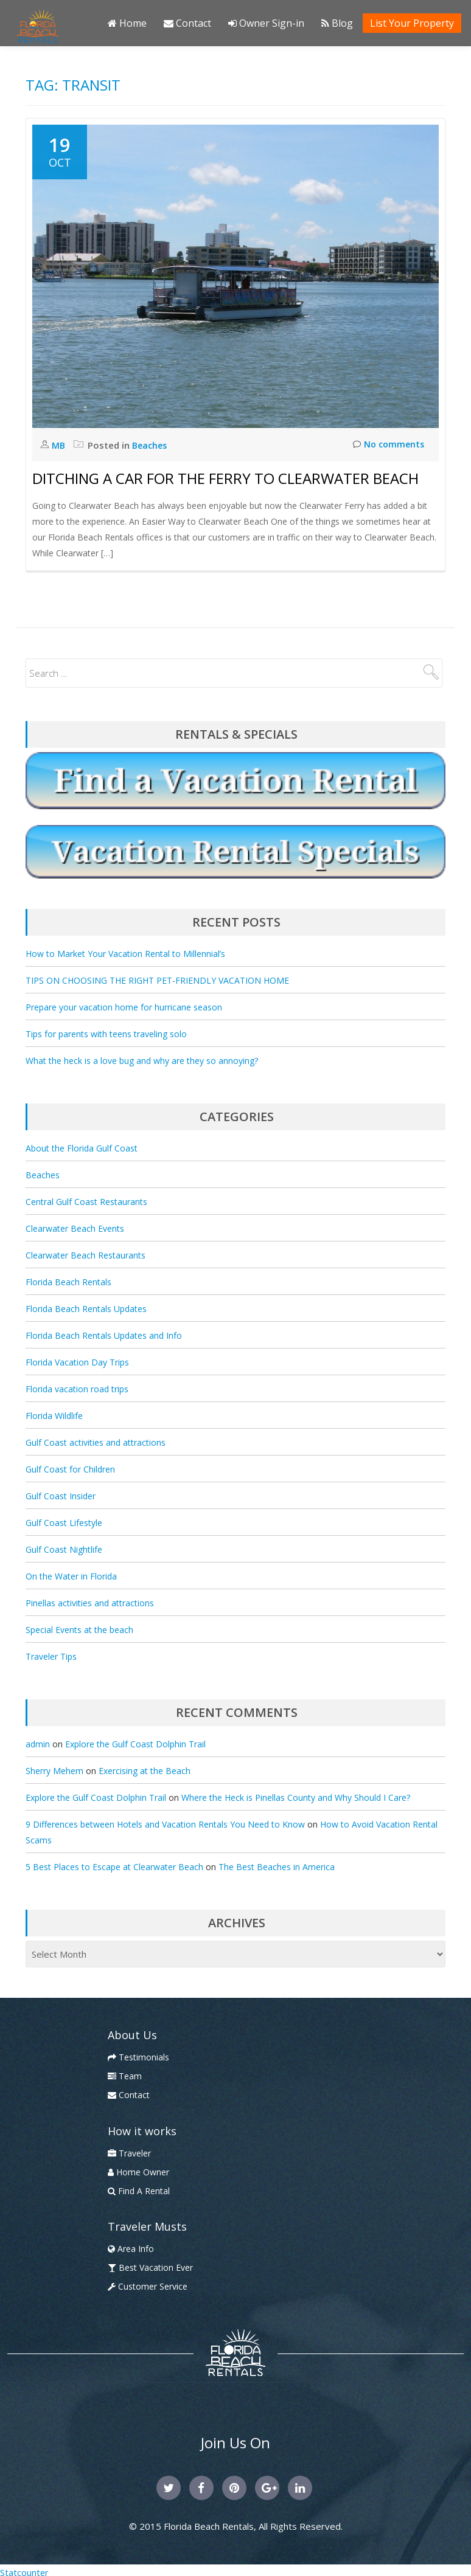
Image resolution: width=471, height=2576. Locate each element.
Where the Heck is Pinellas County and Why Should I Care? (295, 1797)
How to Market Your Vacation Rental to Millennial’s (125, 953)
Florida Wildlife (54, 1415)
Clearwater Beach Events (75, 1228)
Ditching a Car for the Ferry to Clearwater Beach (225, 478)
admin (38, 1744)
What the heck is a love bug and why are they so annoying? (142, 1060)
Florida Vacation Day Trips (77, 1362)
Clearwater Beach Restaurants (85, 1255)
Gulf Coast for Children (70, 1469)
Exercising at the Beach (144, 1771)
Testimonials (138, 2057)
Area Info (131, 2248)
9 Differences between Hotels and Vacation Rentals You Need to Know (165, 1824)
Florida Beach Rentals (68, 1282)
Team (125, 2076)
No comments (386, 445)
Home (127, 23)
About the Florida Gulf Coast (82, 1148)
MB (60, 445)
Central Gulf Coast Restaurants (86, 1201)
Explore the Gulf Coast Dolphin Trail (135, 1744)
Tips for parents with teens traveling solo (106, 1034)
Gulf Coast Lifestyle (64, 1522)
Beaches (151, 445)
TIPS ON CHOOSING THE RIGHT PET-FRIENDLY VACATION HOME (157, 980)
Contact (187, 23)
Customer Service (147, 2286)
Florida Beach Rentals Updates (86, 1308)
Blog (337, 23)
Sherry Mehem (54, 1771)
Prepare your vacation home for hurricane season (124, 1007)
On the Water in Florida (71, 1576)
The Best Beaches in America (276, 1867)
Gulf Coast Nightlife (64, 1549)
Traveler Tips (51, 1656)
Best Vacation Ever (150, 2267)
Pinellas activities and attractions (90, 1603)
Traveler (129, 2153)
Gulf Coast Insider (61, 1496)
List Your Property (412, 23)
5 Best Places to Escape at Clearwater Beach (114, 1867)
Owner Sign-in (266, 23)
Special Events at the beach (79, 1629)
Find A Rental (139, 2191)
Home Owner (138, 2172)
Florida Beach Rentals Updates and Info (104, 1335)
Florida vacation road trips (77, 1389)
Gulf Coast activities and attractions (96, 1442)
